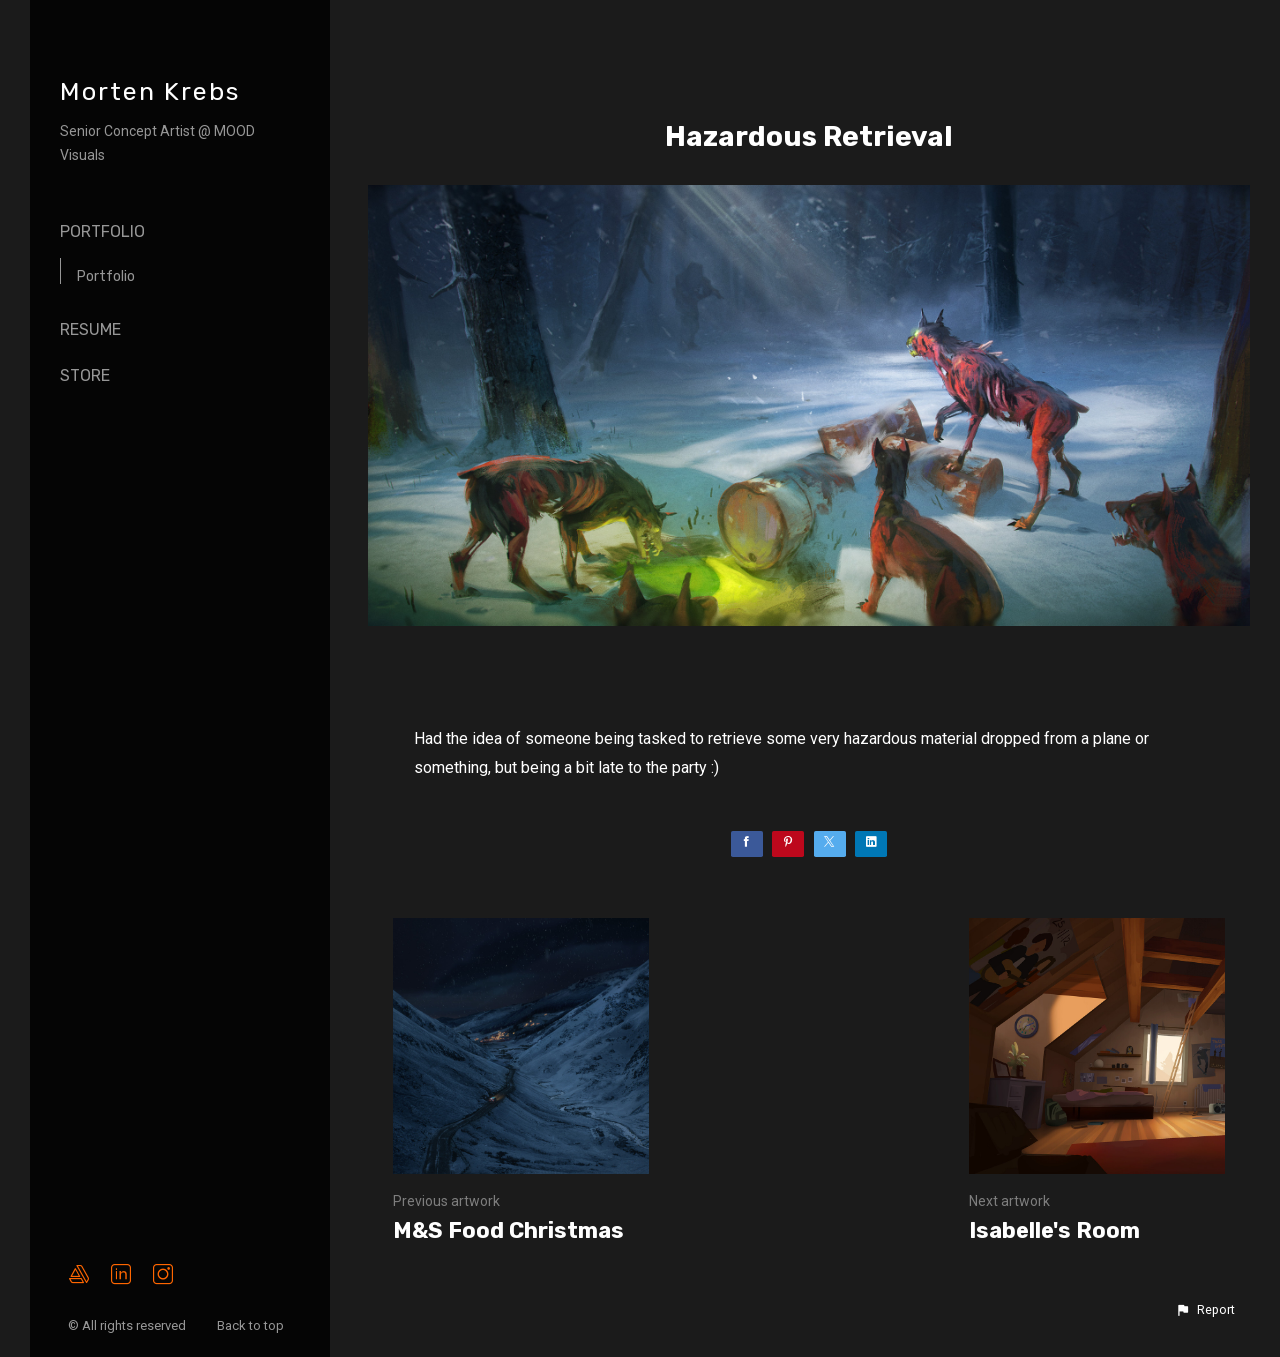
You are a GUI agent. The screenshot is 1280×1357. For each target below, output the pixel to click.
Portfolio (102, 231)
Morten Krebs (150, 91)
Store (85, 375)
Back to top (252, 1325)
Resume (90, 329)
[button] (1205, 1310)
